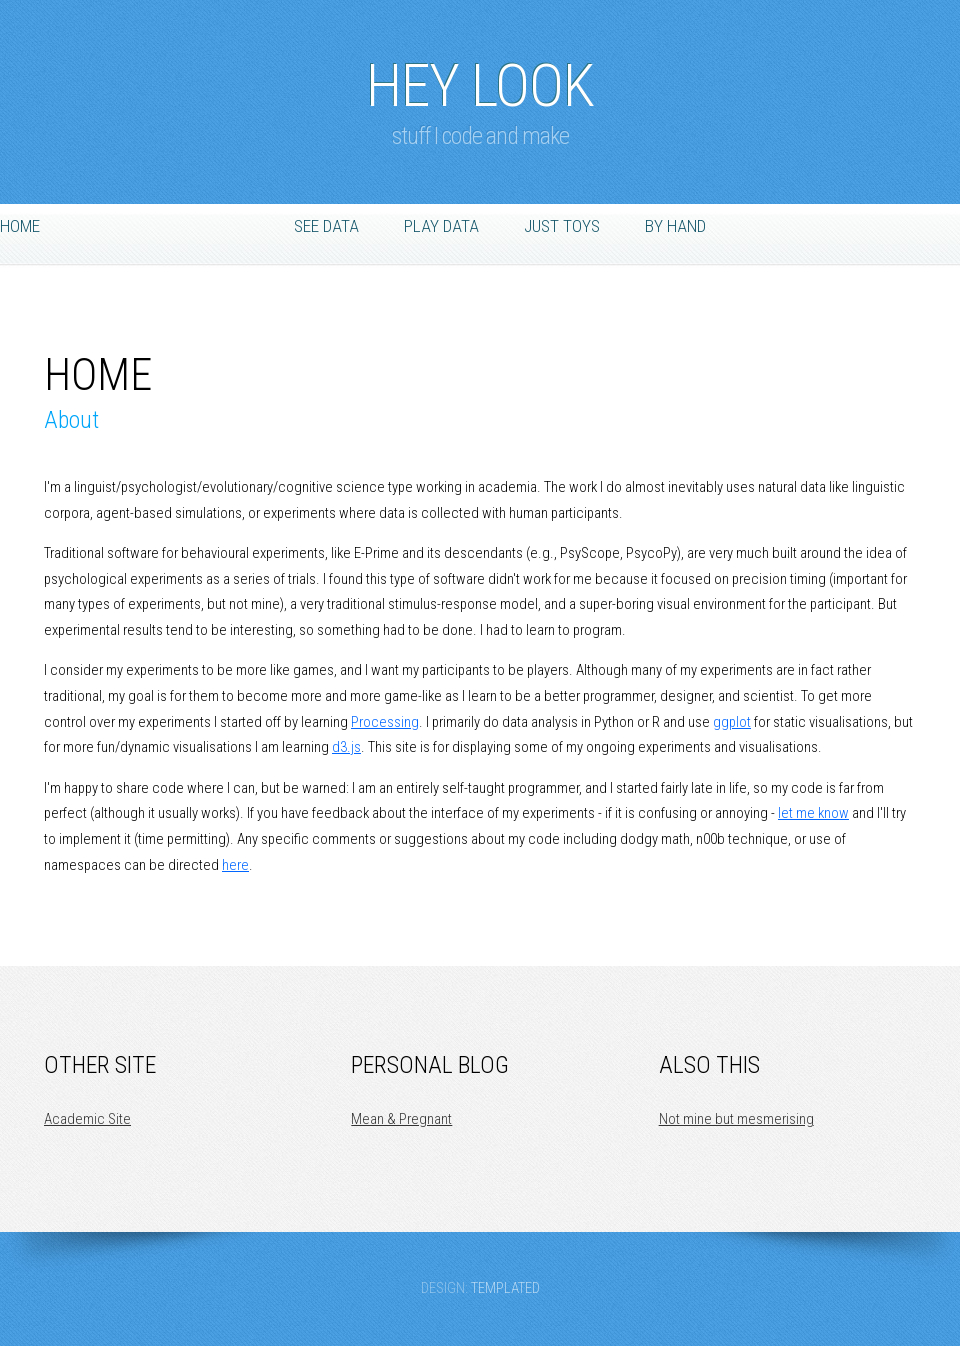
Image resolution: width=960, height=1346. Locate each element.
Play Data (441, 226)
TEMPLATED (505, 1288)
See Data (326, 226)
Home (20, 226)
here (235, 865)
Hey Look (480, 76)
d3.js (346, 747)
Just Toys (562, 226)
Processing (385, 722)
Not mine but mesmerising (736, 1119)
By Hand (675, 226)
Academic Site (87, 1119)
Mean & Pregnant (401, 1119)
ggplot (732, 722)
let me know (813, 813)
